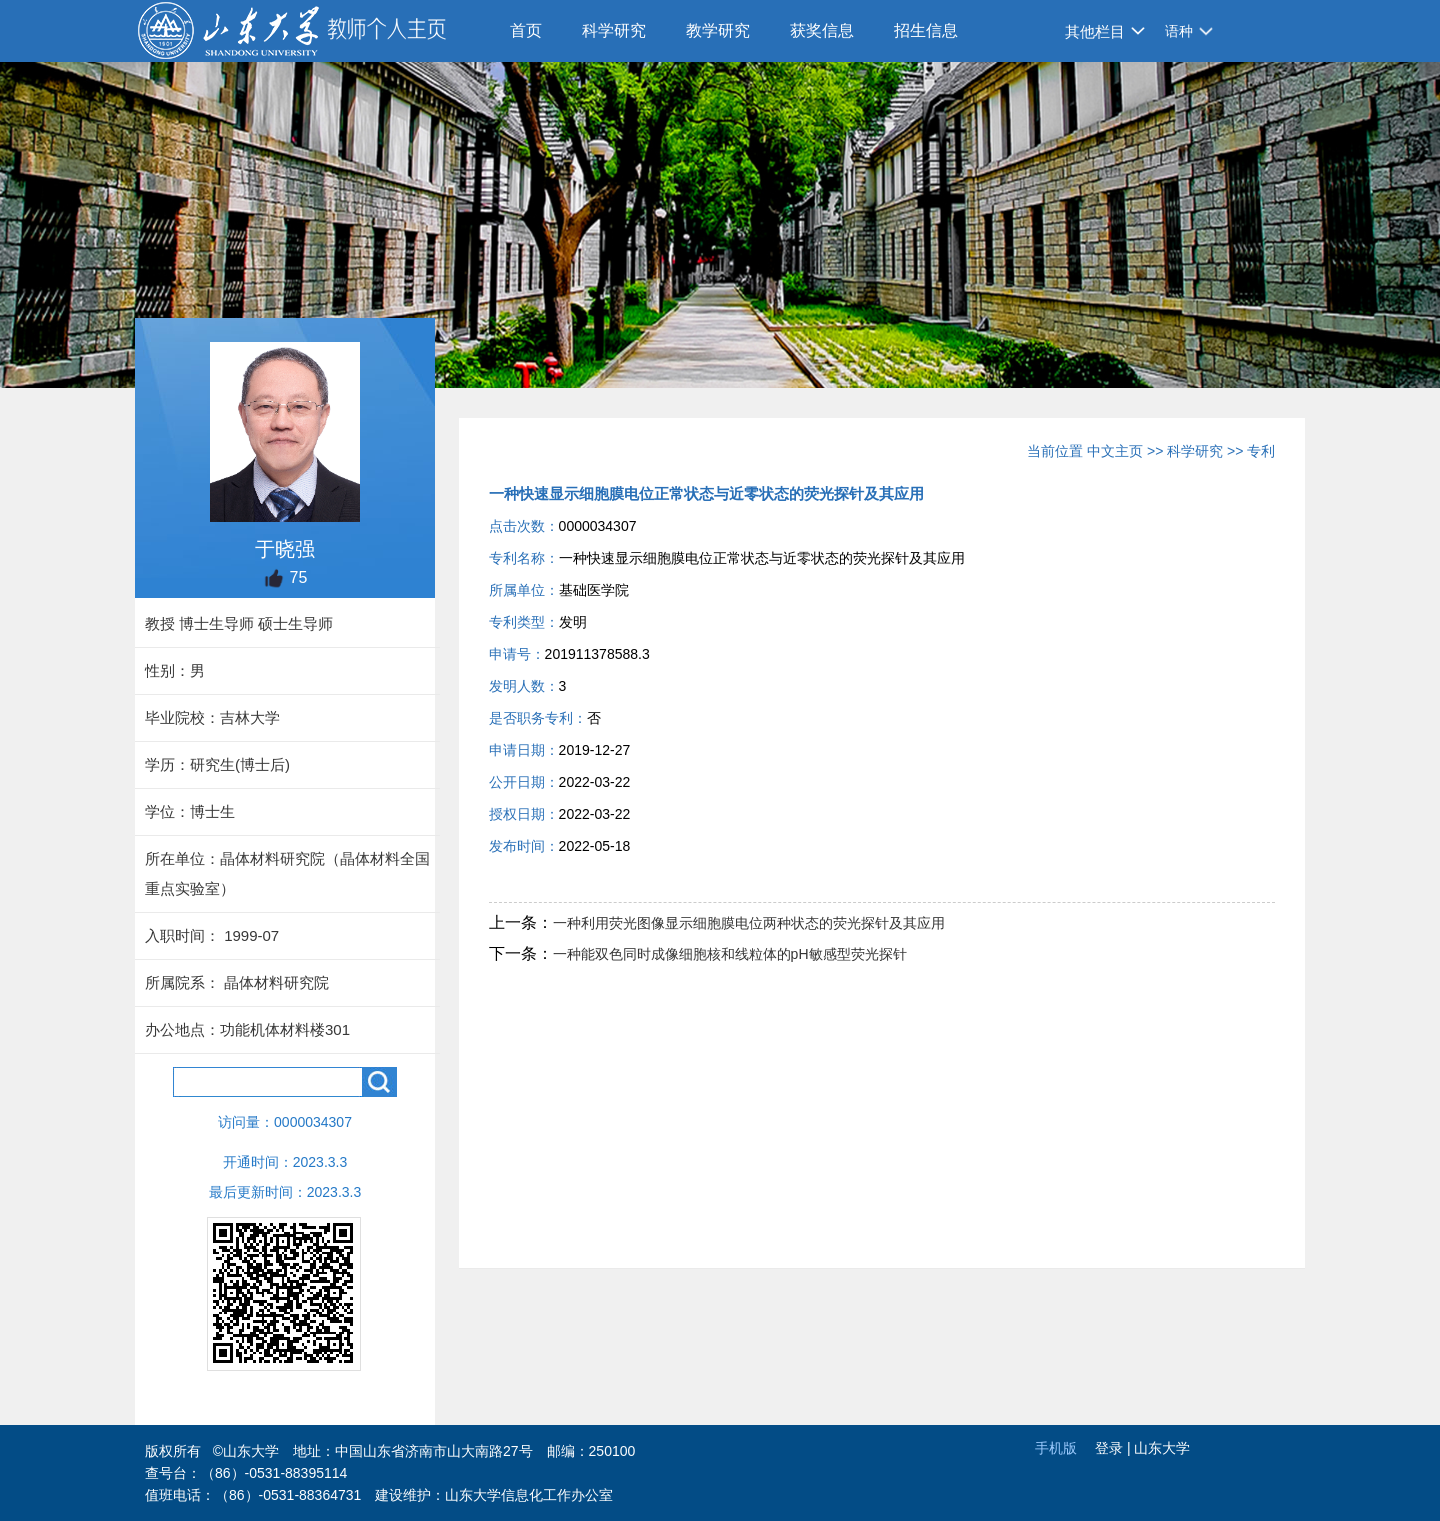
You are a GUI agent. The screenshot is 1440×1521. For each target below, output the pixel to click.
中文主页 (1115, 451)
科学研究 (614, 30)
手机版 (1056, 1448)
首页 (526, 30)
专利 (1261, 451)
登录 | (1114, 1448)
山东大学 (1162, 1448)
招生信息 (926, 30)
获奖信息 (822, 30)
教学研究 (718, 30)
